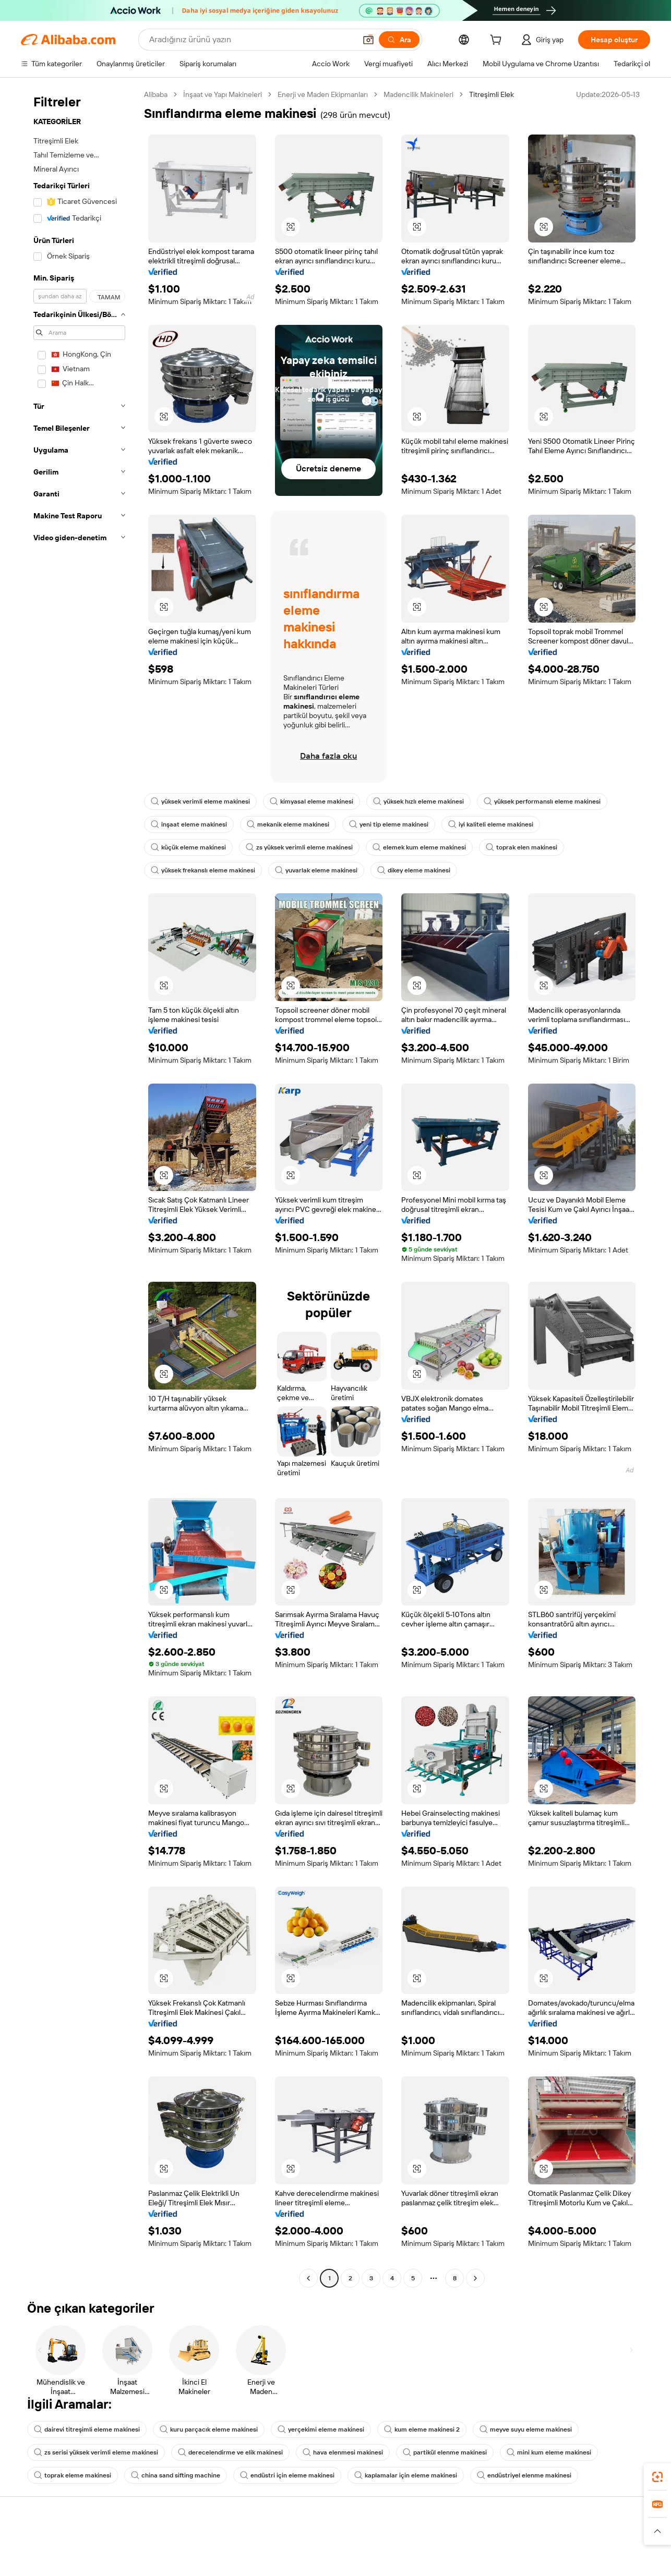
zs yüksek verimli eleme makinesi (299, 847)
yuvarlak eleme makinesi (316, 870)
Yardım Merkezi (45, 2544)
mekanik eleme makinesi (288, 824)
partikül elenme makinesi (445, 2452)
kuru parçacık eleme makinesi (209, 2429)
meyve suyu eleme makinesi (526, 2429)
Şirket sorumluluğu (576, 2564)
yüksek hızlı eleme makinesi (418, 801)
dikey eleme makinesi (413, 870)
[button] (368, 39)
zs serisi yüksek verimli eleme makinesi (96, 2452)
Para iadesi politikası (184, 2564)
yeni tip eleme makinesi (388, 824)
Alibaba (155, 94)
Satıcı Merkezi (437, 2564)
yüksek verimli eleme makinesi (200, 801)
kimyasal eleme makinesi (311, 801)
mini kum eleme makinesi (549, 2452)
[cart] (498, 41)
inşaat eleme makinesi (189, 824)
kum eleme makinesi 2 (422, 2429)
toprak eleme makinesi (72, 2475)
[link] (657, 2476)
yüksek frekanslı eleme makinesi (203, 870)
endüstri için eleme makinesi (287, 2475)
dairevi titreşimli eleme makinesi (87, 2429)
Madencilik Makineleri (418, 94)
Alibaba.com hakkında (581, 2544)
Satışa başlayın (438, 2544)
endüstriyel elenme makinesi (524, 2475)
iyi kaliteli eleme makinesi (490, 824)
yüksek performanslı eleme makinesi (542, 801)
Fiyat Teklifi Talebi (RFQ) (321, 2555)
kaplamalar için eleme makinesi (405, 2475)
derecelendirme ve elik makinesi (230, 2452)
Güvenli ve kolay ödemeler (194, 2544)
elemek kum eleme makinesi (419, 847)
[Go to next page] (475, 2278)
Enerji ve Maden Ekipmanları (323, 94)
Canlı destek (41, 2564)
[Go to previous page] (308, 2278)
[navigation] (79, 1187)
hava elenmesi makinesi (343, 2452)
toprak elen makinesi (521, 847)
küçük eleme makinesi (188, 847)
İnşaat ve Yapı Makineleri (222, 94)
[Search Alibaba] (251, 39)
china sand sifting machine (175, 2475)
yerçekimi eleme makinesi (321, 2429)
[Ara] (399, 39)
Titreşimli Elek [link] (491, 94)
